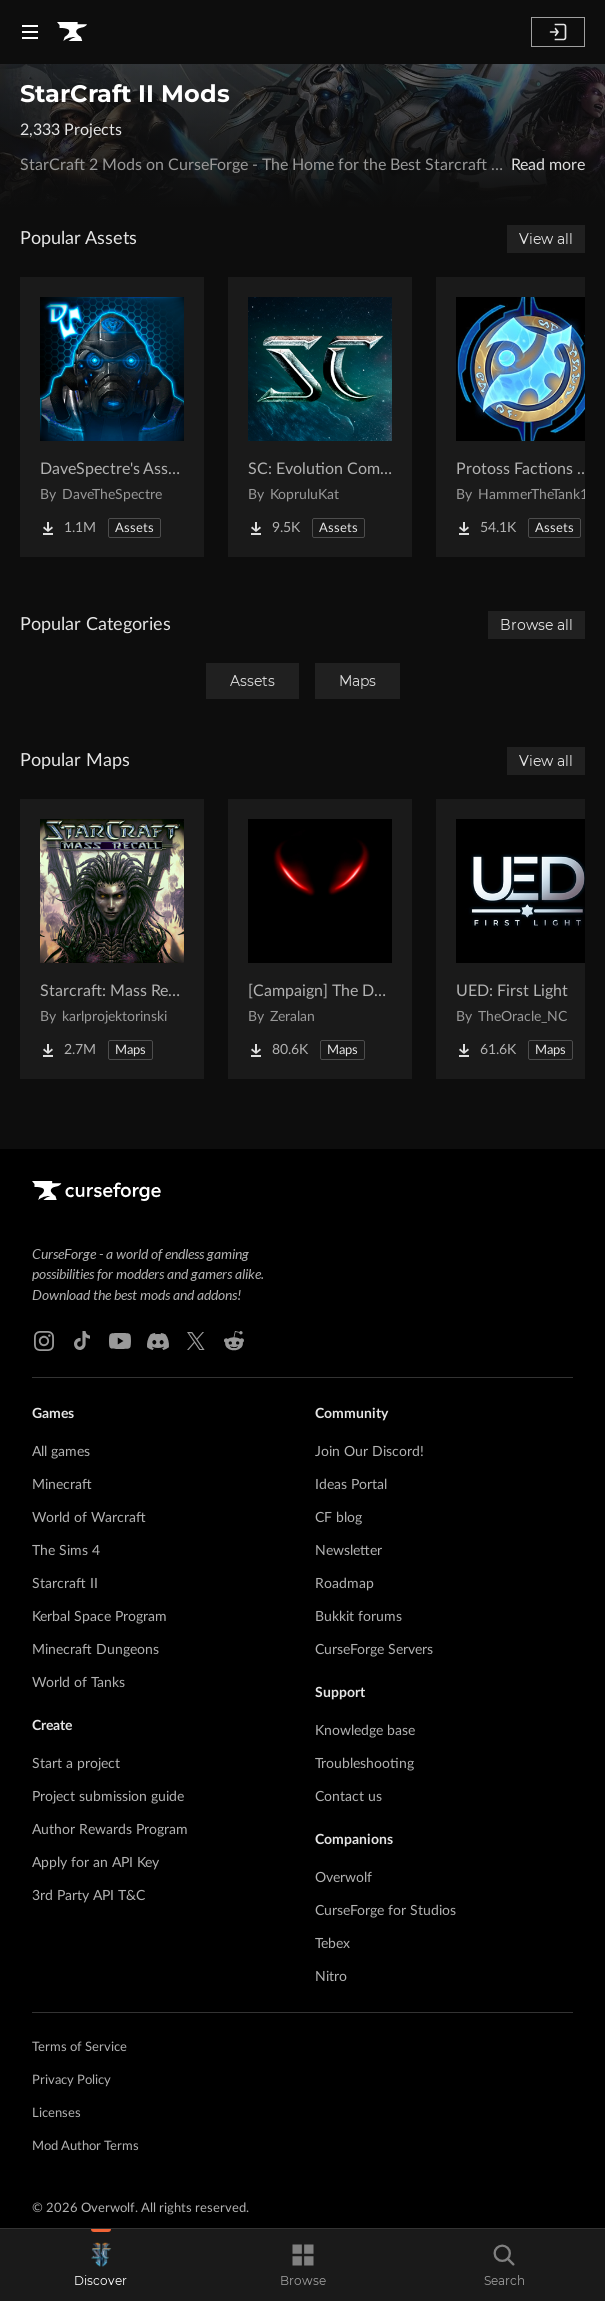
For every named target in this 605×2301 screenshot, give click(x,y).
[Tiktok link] (82, 1341)
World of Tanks (78, 1683)
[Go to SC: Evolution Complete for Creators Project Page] (320, 417)
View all (546, 239)
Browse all (536, 625)
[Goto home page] (72, 32)
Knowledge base (365, 1731)
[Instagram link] (44, 1341)
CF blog (338, 1518)
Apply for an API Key (95, 1863)
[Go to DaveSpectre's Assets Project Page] (112, 417)
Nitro (331, 1977)
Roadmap (344, 1584)
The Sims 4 (66, 1551)
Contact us (348, 1797)
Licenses (56, 2113)
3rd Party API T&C (88, 1896)
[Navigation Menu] (30, 32)
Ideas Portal (351, 1485)
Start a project (76, 1764)
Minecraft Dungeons (95, 1650)
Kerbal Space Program (99, 1617)
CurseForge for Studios (385, 1911)
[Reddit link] (234, 1341)
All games (61, 1452)
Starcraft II (65, 1584)
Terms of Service (79, 2047)
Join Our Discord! (369, 1452)
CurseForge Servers (374, 1650)
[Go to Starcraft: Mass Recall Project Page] (112, 939)
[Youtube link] (120, 1341)
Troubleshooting (364, 1764)
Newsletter (348, 1551)
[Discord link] (158, 1341)
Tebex (332, 1944)
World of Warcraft (89, 1518)
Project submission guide (108, 1797)
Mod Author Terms (85, 2146)
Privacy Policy (71, 2080)
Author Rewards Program (110, 1830)
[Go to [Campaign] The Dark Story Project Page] (320, 939)
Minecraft (62, 1485)
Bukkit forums (358, 1617)
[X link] (196, 1341)
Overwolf (343, 1878)
